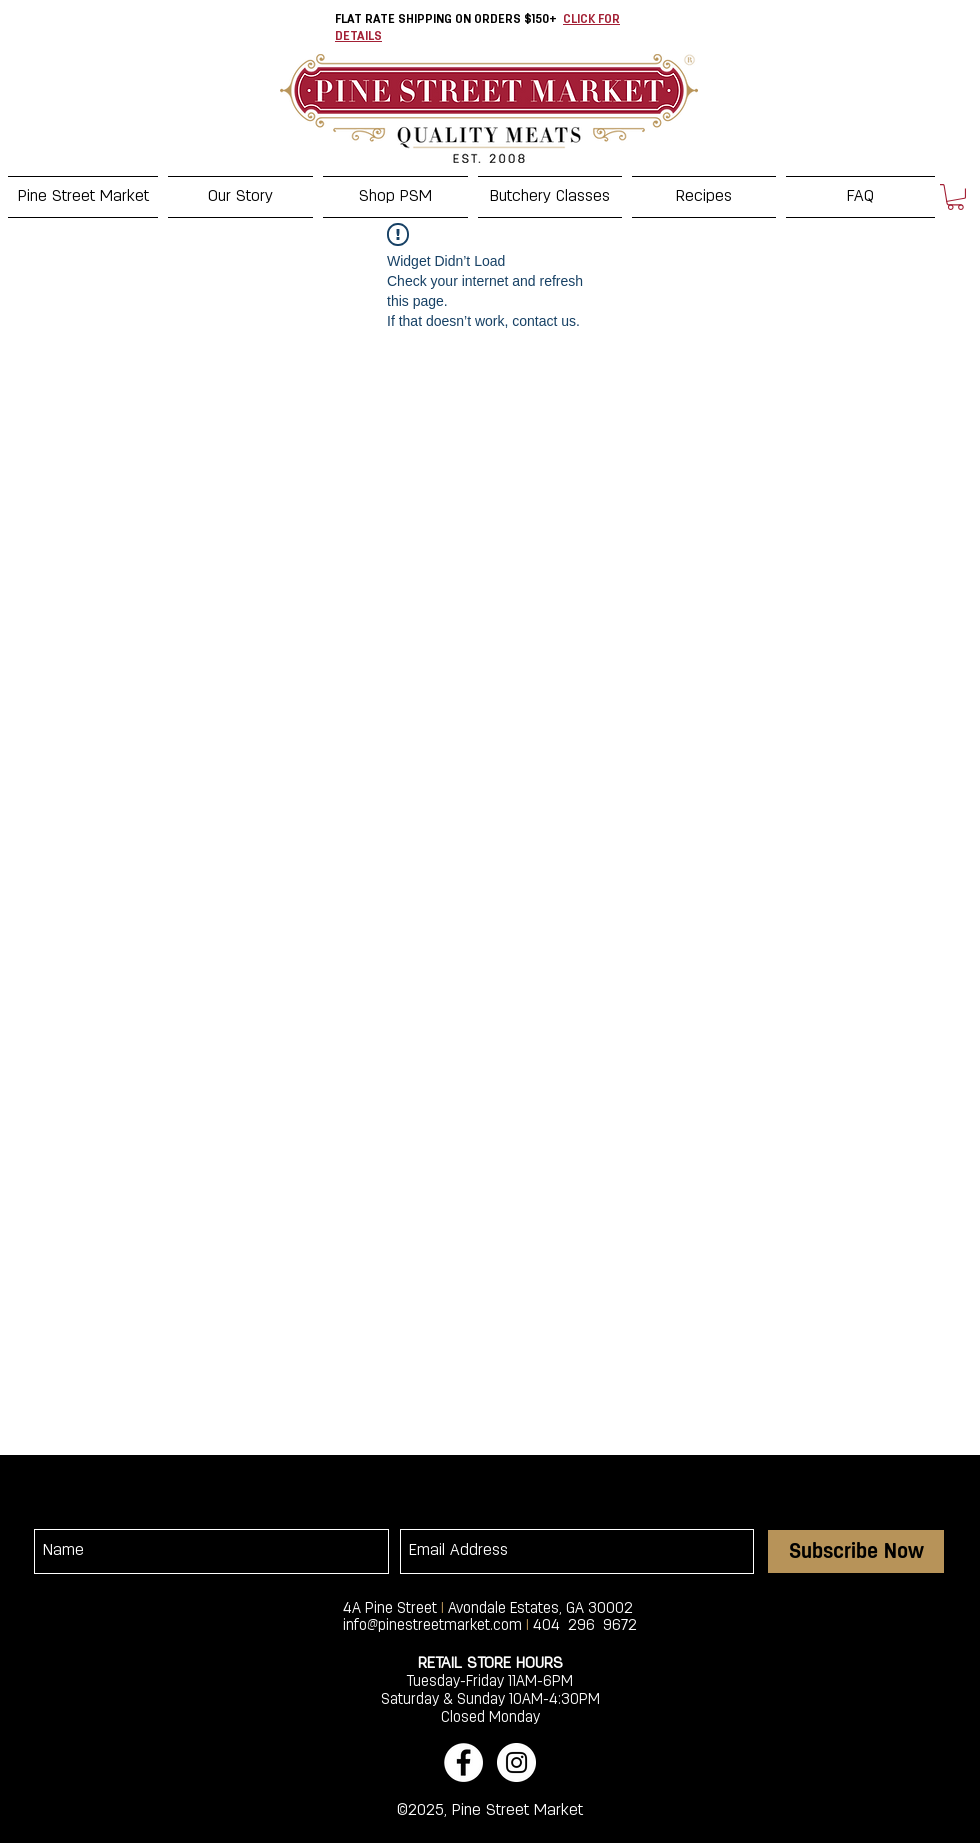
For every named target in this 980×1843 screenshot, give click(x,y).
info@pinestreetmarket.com (432, 1626)
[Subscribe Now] (856, 1551)
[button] (955, 197)
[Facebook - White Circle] (463, 1762)
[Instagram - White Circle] (516, 1762)
